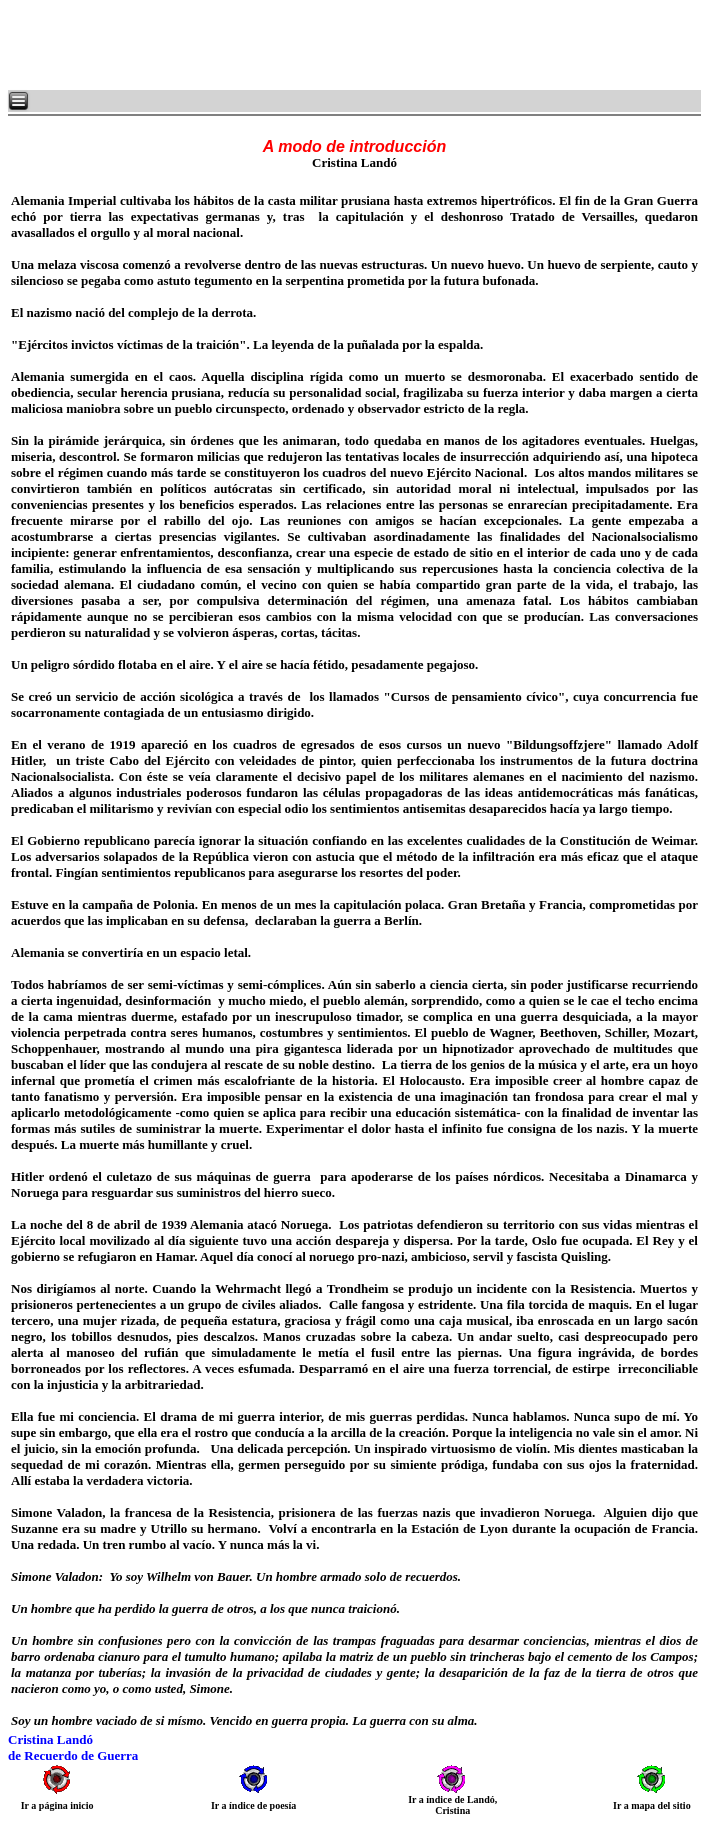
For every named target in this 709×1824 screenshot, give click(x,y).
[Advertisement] (250, 45)
